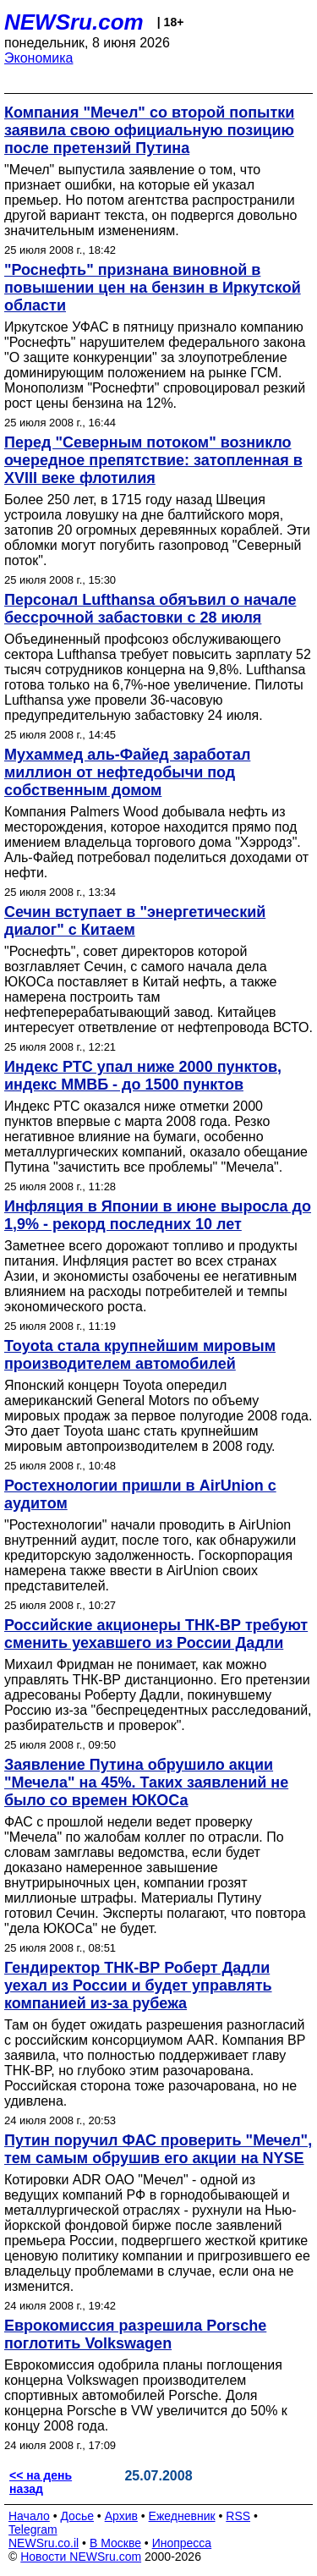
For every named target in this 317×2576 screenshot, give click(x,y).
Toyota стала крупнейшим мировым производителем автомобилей (140, 1354)
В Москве (115, 2543)
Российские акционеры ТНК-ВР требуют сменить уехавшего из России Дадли (156, 1634)
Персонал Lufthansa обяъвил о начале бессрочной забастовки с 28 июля (150, 608)
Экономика (39, 58)
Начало (29, 2516)
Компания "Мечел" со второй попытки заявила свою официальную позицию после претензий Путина (149, 130)
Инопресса (182, 2543)
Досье (77, 2516)
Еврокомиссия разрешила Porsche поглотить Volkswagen (135, 2334)
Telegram (32, 2529)
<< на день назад (40, 2482)
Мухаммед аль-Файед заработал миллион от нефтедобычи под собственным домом (127, 772)
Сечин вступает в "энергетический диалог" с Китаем (134, 921)
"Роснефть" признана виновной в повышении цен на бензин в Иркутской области (152, 287)
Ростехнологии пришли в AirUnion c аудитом (140, 1494)
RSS (238, 2516)
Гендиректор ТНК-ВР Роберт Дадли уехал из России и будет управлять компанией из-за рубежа (138, 1985)
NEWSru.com (74, 22)
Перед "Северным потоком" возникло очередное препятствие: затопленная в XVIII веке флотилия (153, 460)
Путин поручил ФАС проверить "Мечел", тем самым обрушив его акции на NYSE (158, 2149)
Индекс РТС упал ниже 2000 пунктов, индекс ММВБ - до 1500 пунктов (142, 1075)
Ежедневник (182, 2516)
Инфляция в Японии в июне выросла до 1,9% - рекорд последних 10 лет (157, 1215)
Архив (121, 2516)
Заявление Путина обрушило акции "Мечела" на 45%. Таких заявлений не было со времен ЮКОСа (146, 1782)
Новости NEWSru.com (80, 2556)
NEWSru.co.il (43, 2543)
